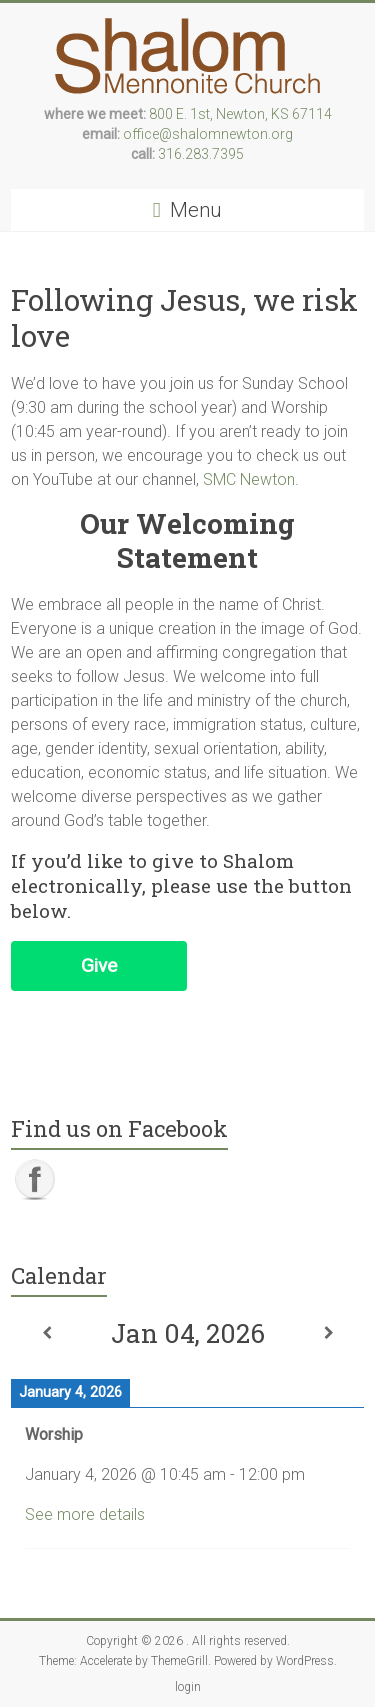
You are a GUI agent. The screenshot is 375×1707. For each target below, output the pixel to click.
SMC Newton (249, 479)
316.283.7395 (201, 154)
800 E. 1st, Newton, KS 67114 (240, 114)
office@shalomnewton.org (208, 134)
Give (99, 965)
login (188, 1687)
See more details (85, 1514)
